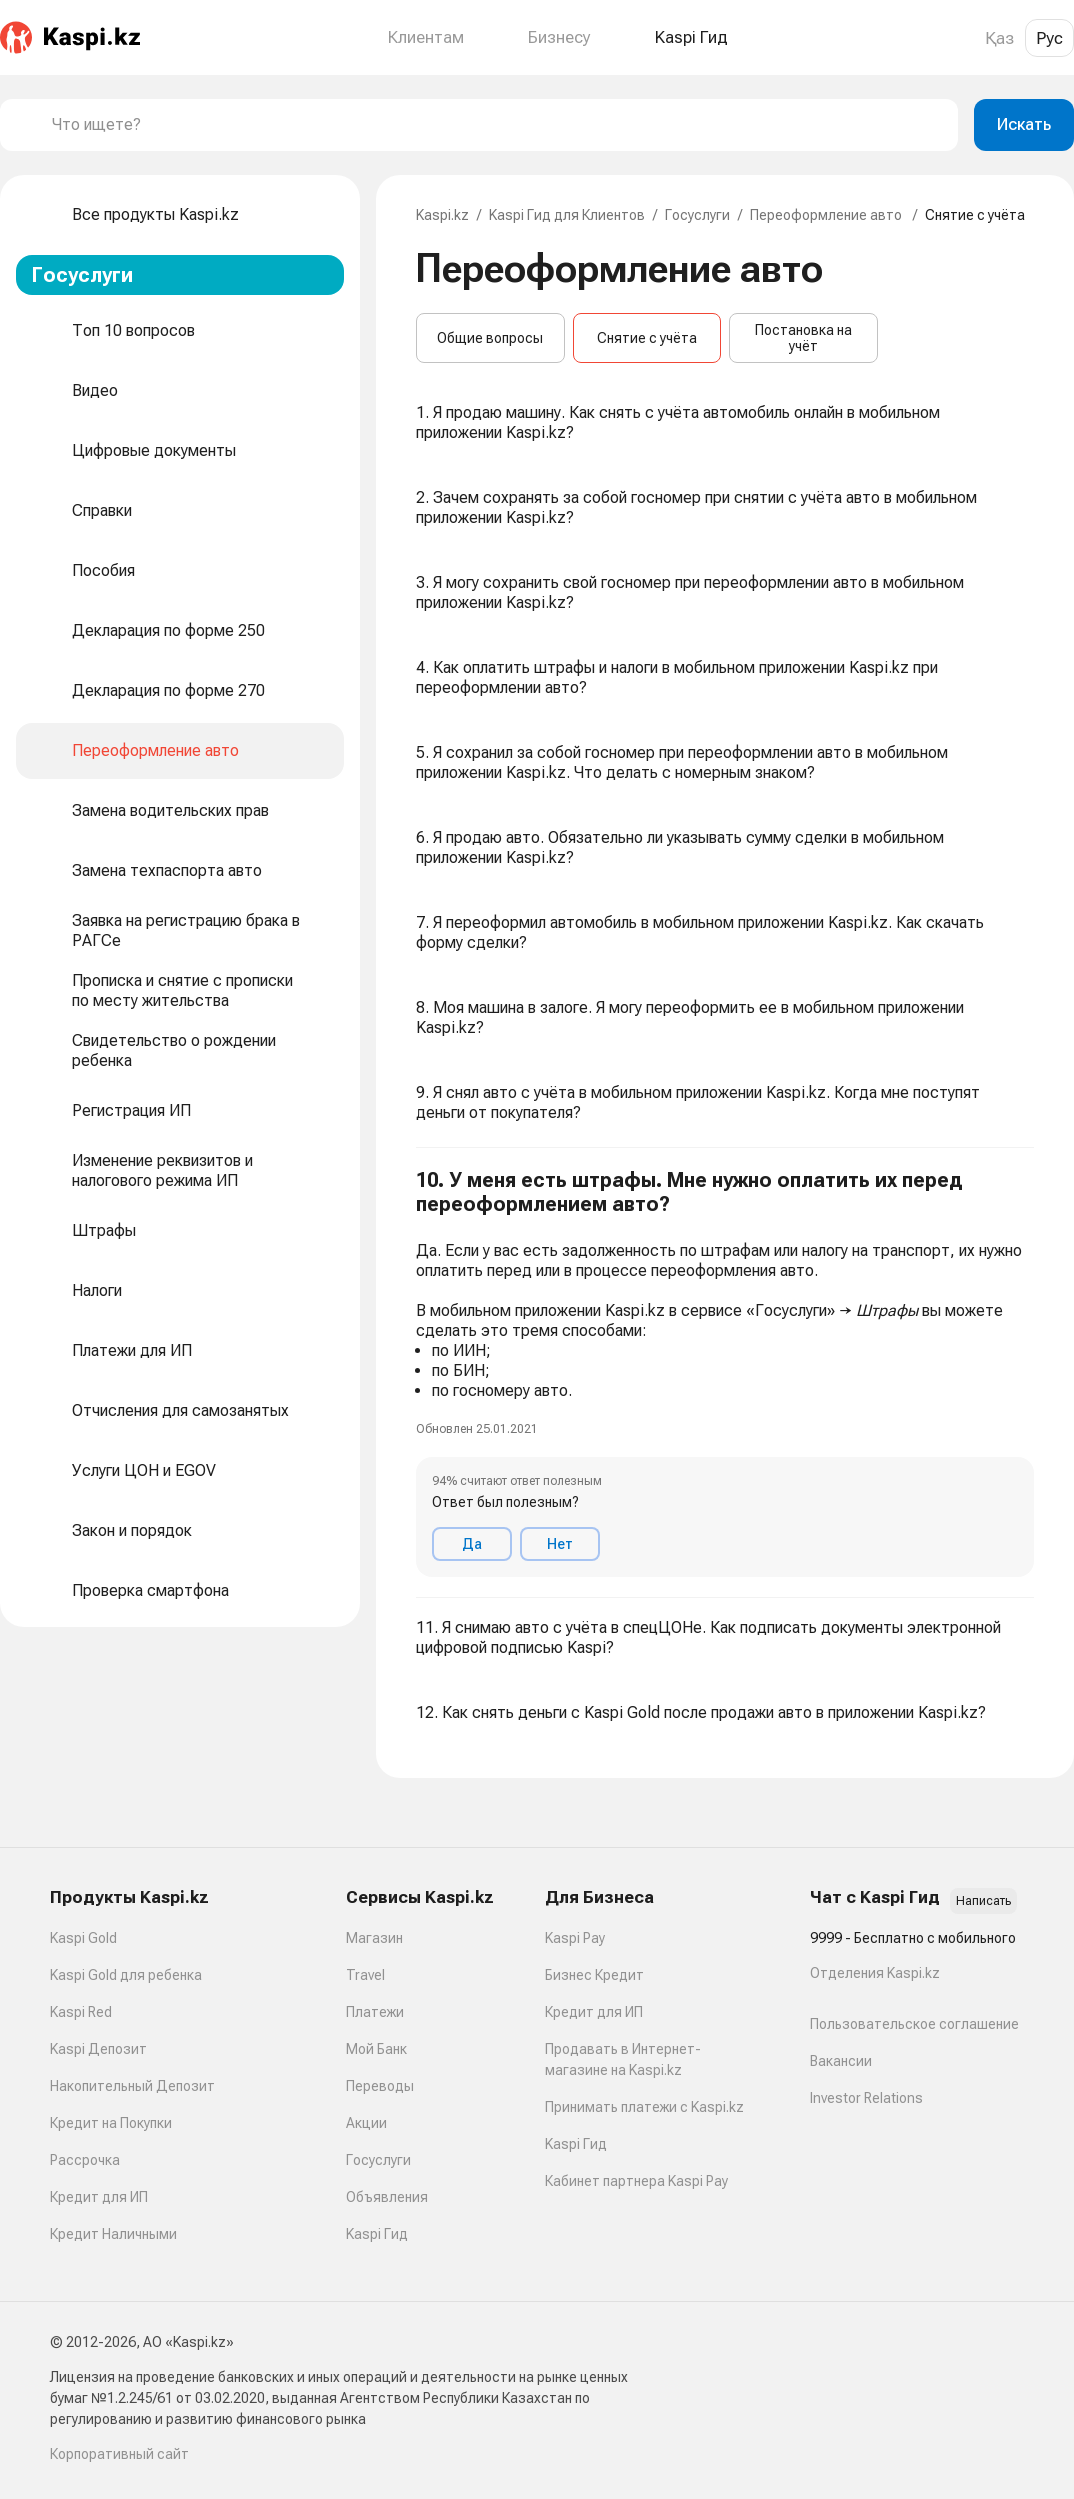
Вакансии (841, 2061)
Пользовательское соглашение (914, 2024)
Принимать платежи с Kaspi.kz (644, 2107)
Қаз (999, 38)
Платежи (375, 2012)
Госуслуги (697, 215)
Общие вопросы (490, 338)
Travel (365, 1975)
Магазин (374, 1938)
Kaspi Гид (377, 2234)
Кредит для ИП (99, 2197)
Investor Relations (866, 2098)
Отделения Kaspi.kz (875, 1973)
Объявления (387, 2197)
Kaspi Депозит (98, 2049)
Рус (1049, 38)
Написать (983, 1901)
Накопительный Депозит (132, 2086)
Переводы (380, 2086)
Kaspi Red (81, 2012)
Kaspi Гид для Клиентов (567, 215)
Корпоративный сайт (119, 2454)
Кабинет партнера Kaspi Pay (636, 2181)
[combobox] (497, 125)
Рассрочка (85, 2160)
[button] (725, 1373)
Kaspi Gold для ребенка (126, 1975)
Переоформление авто (827, 215)
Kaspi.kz (442, 215)
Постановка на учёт (803, 338)
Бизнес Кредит (594, 1975)
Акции (366, 2123)
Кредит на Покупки (111, 2123)
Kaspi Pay (575, 1938)
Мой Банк (376, 2049)
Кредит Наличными (113, 2234)
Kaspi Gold (83, 1938)
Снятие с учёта (647, 338)
